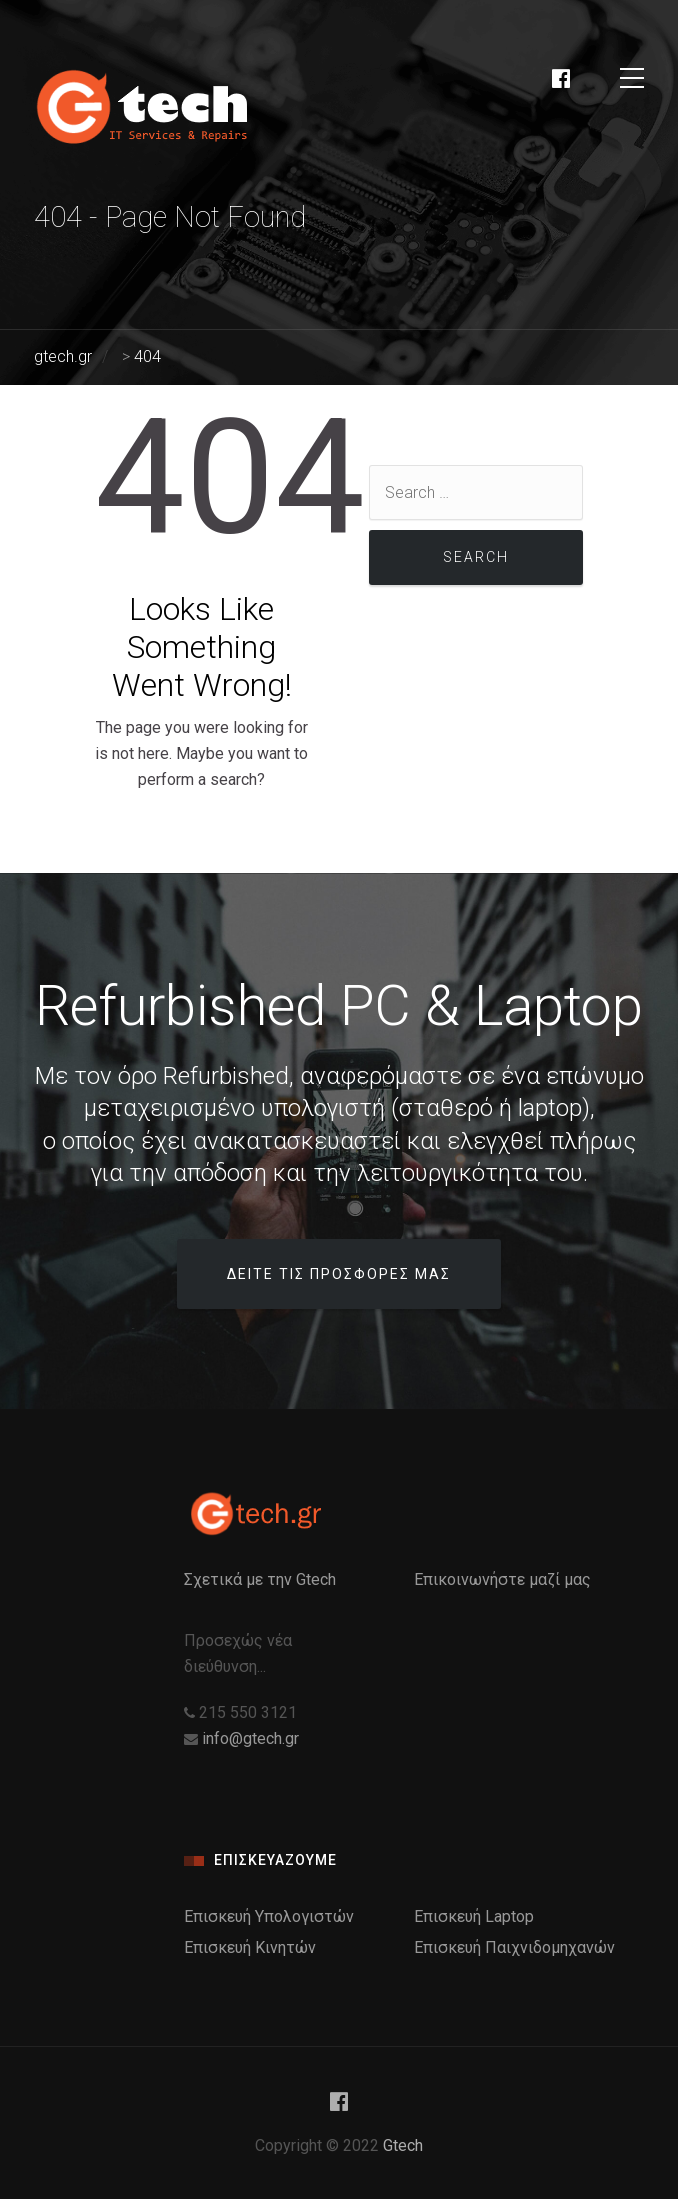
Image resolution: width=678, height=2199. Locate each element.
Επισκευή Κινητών (250, 1947)
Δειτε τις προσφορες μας (339, 1274)
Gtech (403, 2145)
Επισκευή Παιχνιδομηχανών (514, 1947)
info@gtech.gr (250, 1738)
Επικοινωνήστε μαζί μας (502, 1579)
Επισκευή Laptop (474, 1916)
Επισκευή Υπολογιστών (269, 1916)
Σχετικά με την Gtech (260, 1579)
